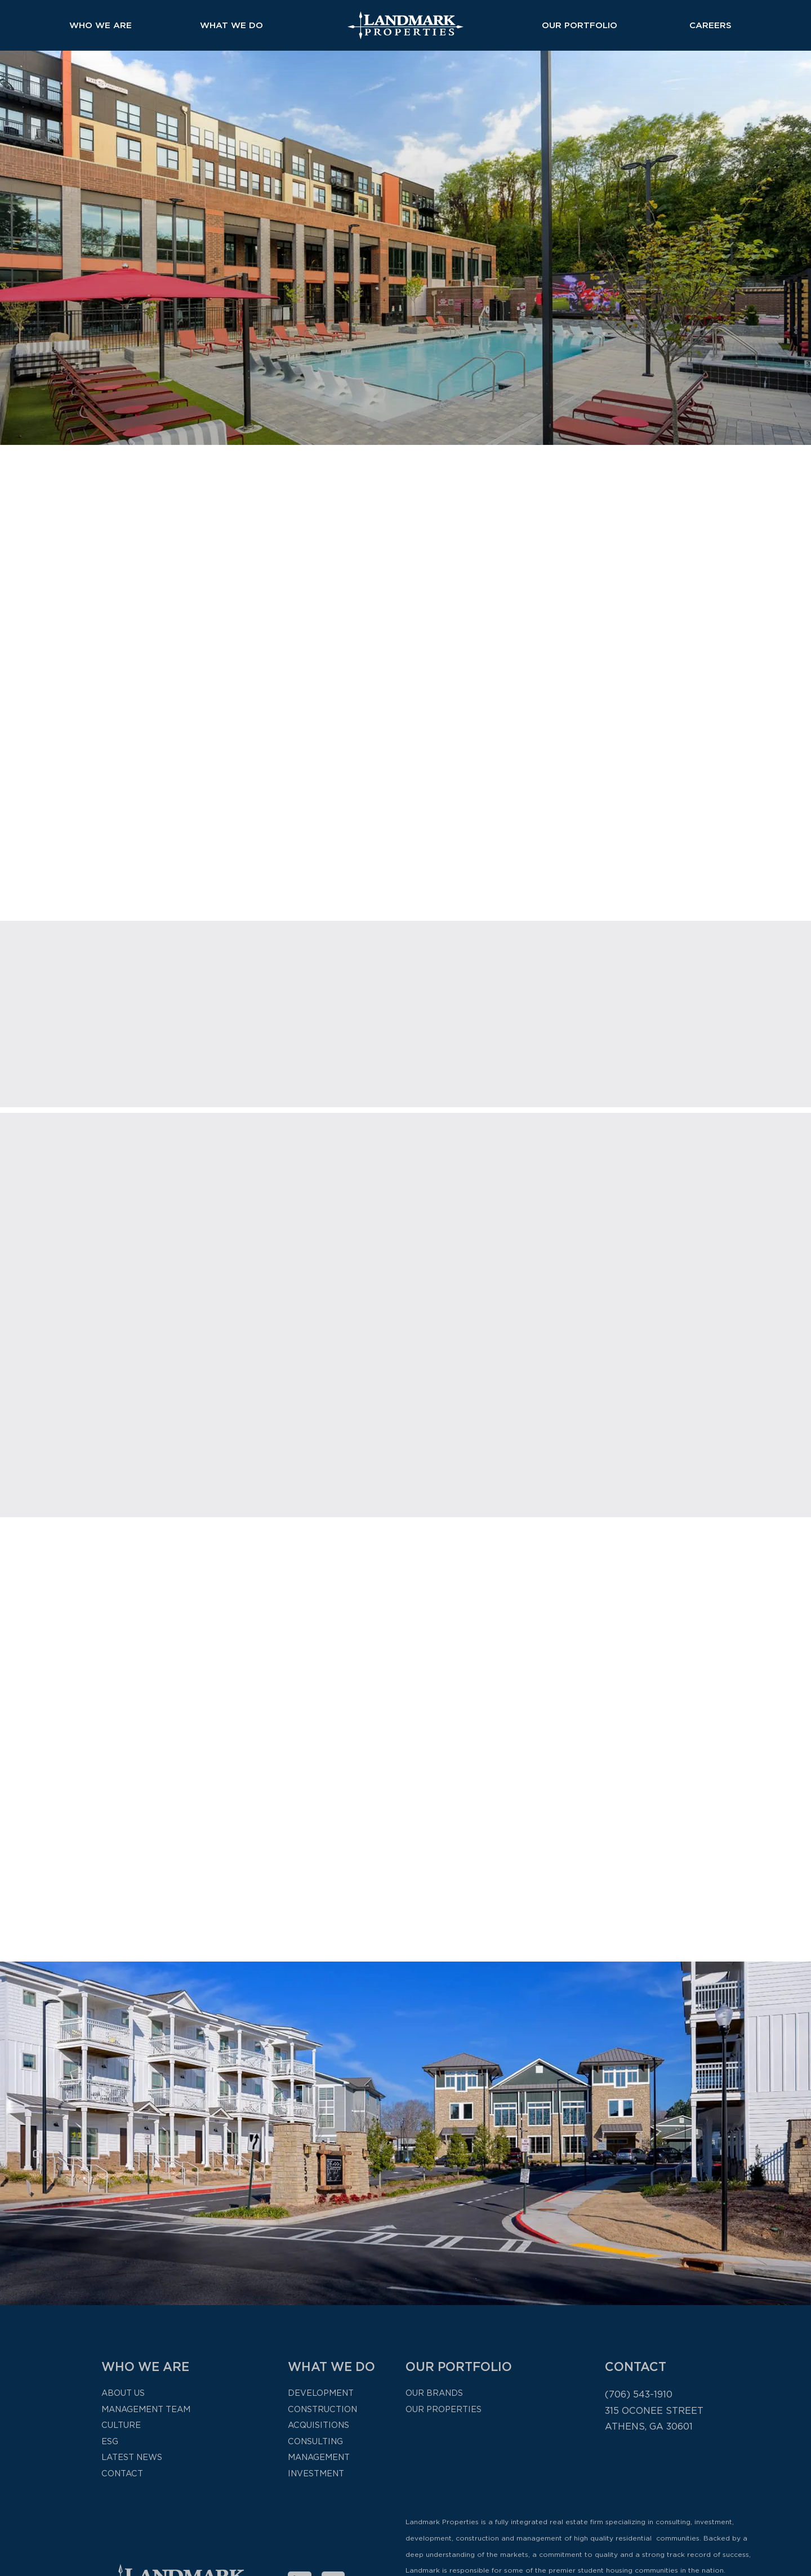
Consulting (315, 2441)
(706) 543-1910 (638, 2394)
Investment (316, 2473)
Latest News (131, 2457)
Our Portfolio (579, 25)
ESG (109, 2441)
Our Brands (434, 2392)
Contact (122, 2473)
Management (319, 2457)
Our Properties (444, 2409)
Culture (121, 2425)
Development (321, 2392)
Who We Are (100, 25)
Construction (322, 2409)
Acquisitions (318, 2425)
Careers (710, 25)
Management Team (145, 2409)
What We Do (231, 25)
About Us (123, 2392)
